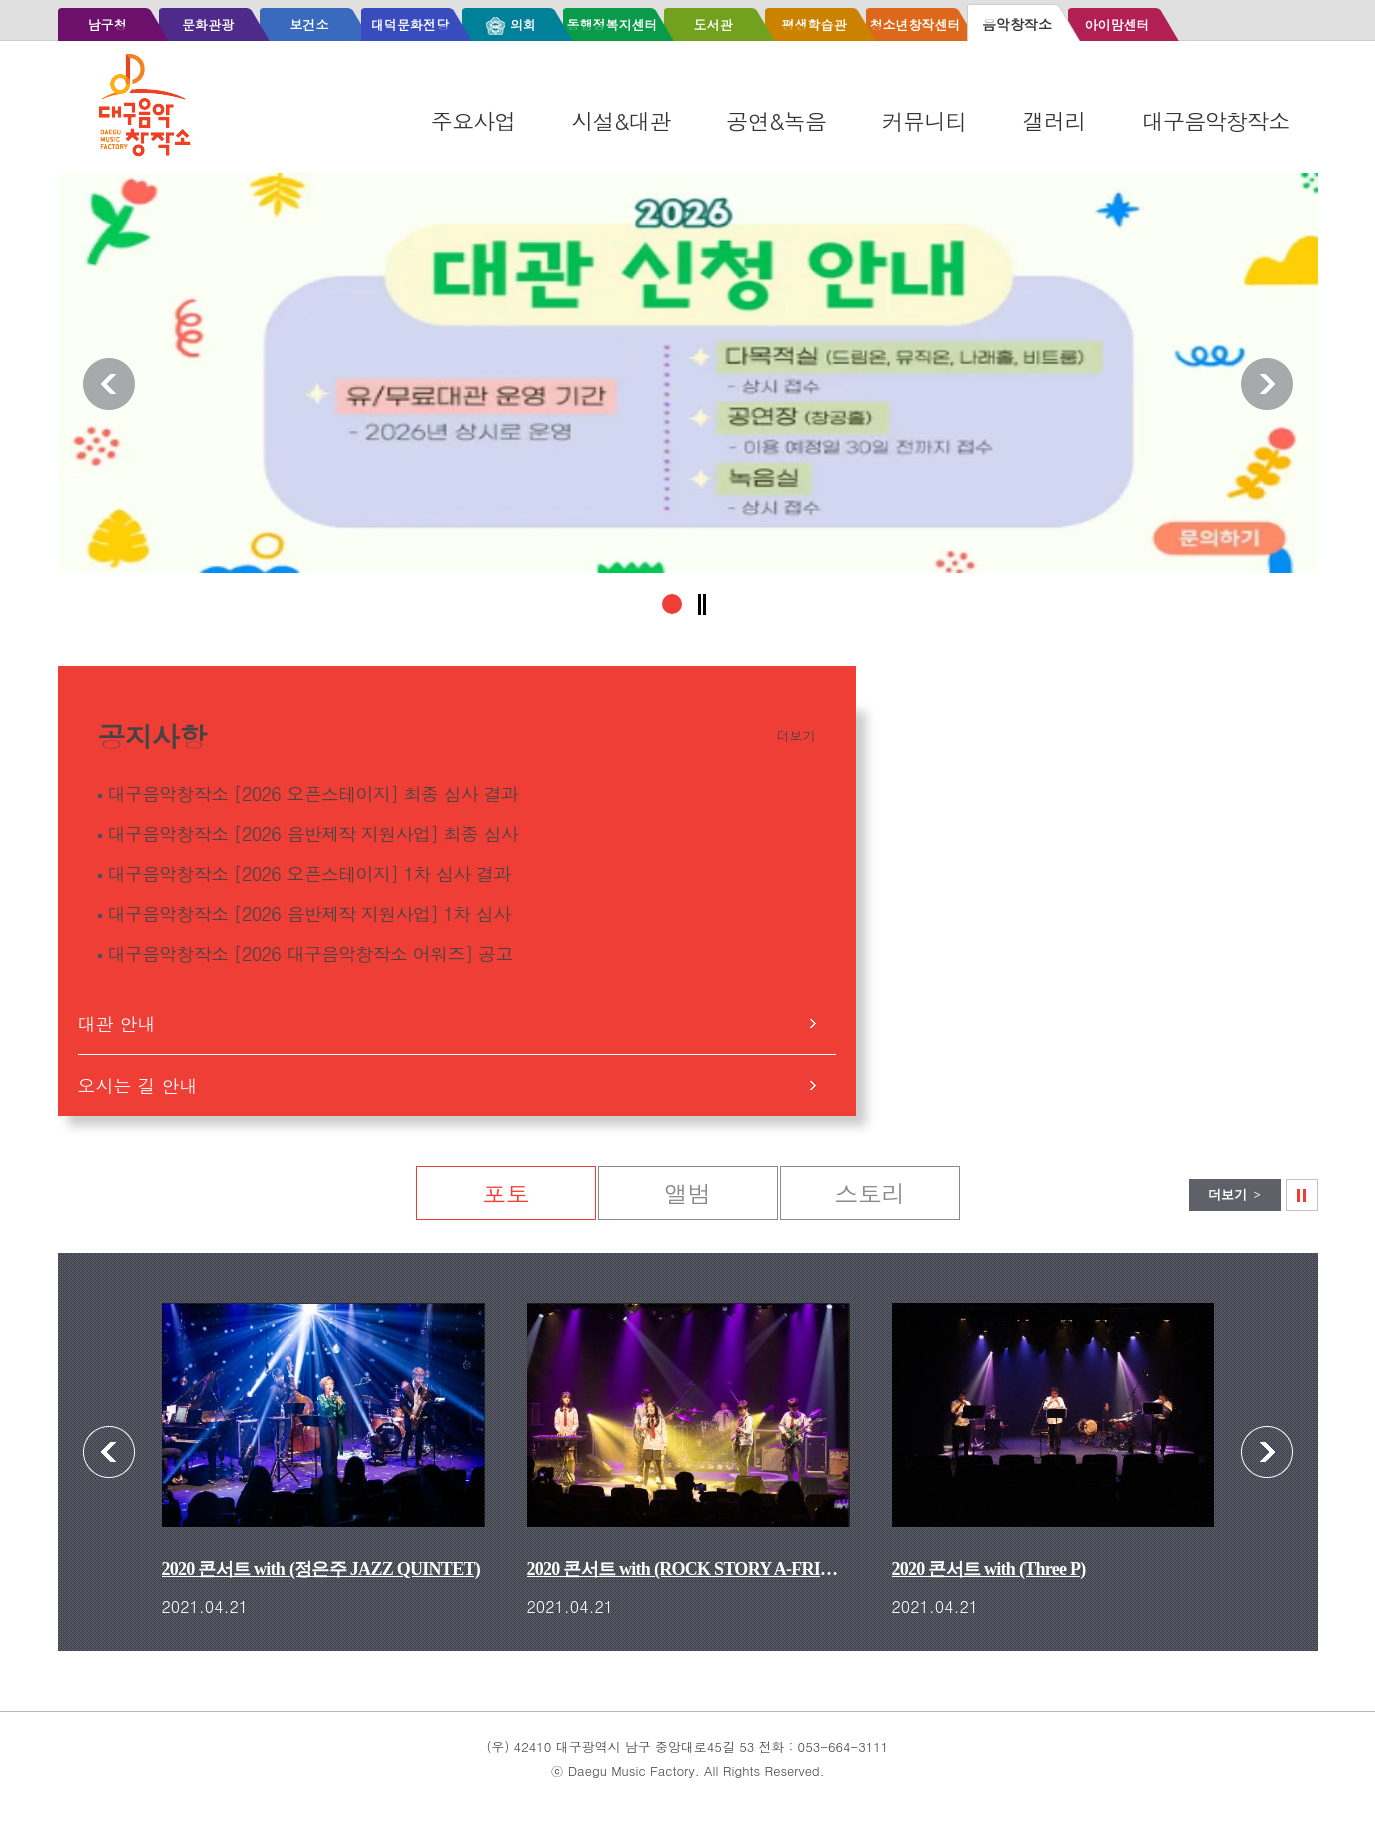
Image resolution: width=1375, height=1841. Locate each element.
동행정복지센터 (611, 24)
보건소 (308, 24)
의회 (523, 24)
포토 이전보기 (109, 1452)
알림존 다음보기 (1267, 384)
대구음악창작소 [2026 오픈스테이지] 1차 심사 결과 (309, 873)
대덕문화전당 (410, 24)
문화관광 (208, 24)
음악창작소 (1017, 24)
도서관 (712, 24)
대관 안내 (117, 1023)
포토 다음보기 (1267, 1452)
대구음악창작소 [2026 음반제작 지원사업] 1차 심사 (309, 913)
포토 (505, 1193)
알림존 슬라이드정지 (702, 604)
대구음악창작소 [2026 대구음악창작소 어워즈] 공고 (310, 953)
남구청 (106, 24)
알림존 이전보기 (109, 384)
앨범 (687, 1193)
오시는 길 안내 (138, 1085)
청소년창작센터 (914, 24)
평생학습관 (813, 24)
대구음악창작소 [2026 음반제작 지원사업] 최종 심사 (313, 833)
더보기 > (1234, 1194)
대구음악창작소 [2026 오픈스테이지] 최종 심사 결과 (313, 793)
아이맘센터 (1116, 24)
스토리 (870, 1193)
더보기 (796, 735)
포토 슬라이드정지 (1317, 1189)
